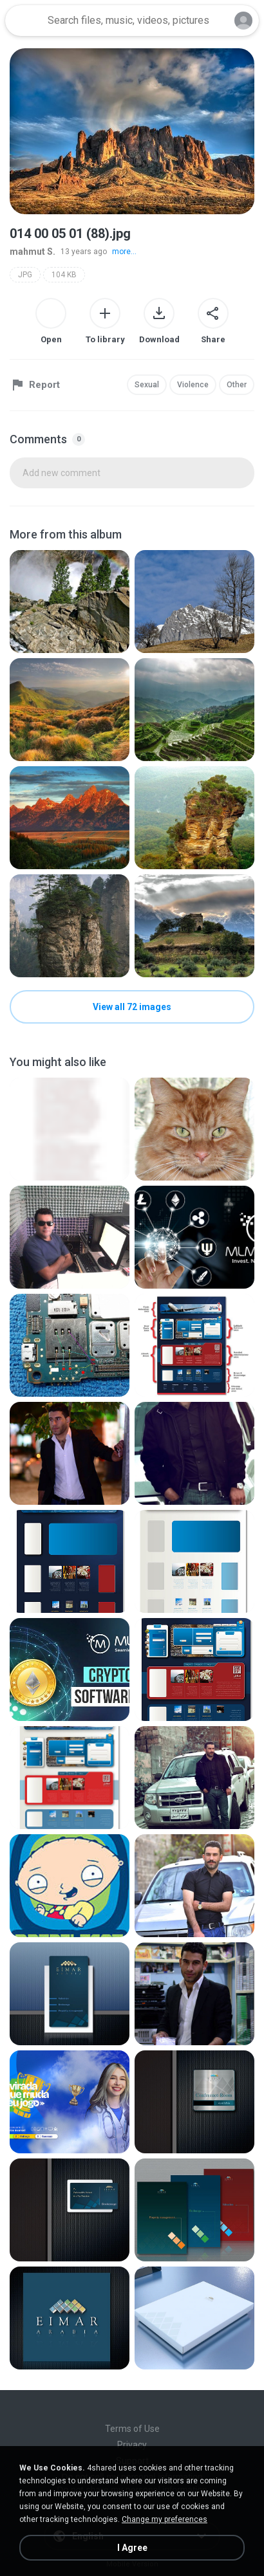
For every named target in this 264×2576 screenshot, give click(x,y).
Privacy (132, 2445)
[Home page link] (24, 20)
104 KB (64, 274)
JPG (25, 274)
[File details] (69, 601)
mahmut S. (32, 251)
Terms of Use (132, 2429)
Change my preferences (164, 2519)
